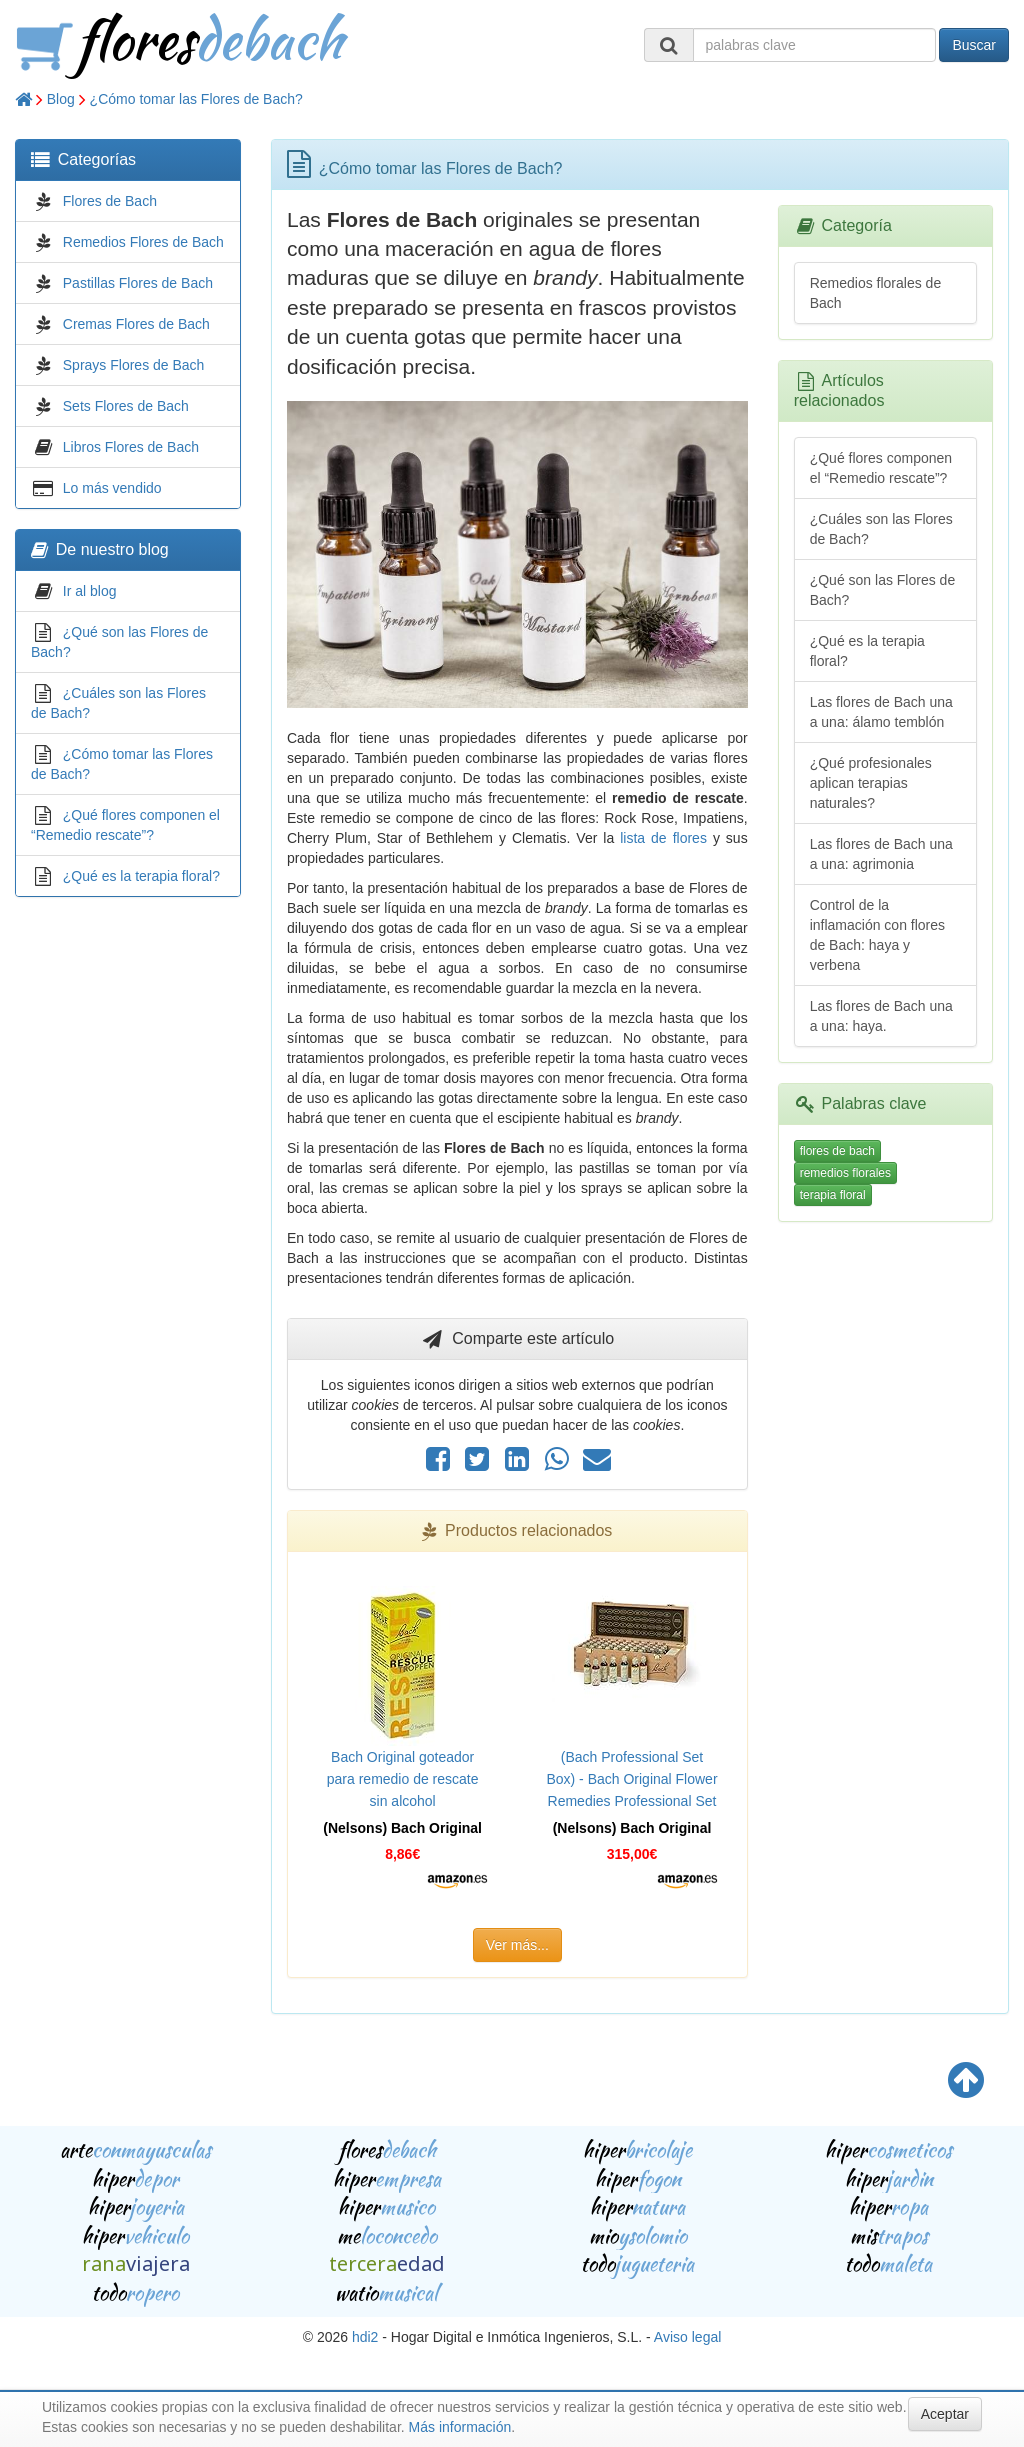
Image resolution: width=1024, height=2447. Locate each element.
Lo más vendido (112, 488)
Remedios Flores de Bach (143, 242)
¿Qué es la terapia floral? (141, 876)
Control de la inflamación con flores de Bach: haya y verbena (877, 935)
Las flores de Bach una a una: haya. (881, 1016)
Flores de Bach (110, 201)
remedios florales (845, 1173)
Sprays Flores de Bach (134, 365)
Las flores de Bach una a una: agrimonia (881, 854)
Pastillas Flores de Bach (138, 283)
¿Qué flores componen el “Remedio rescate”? (881, 468)
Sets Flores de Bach (126, 406)
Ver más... (517, 1945)
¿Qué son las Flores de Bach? (883, 590)
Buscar (974, 45)
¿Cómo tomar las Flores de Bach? (196, 99)
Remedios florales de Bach (876, 293)
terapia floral (833, 1195)
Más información (460, 2427)
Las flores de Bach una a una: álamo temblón (881, 712)
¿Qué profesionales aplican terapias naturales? (871, 783)
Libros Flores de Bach (131, 447)
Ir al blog (90, 591)
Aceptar (945, 2414)
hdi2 (365, 2337)
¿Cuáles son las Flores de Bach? (881, 529)
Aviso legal (687, 2337)
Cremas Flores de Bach (136, 324)
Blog (61, 99)
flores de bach (837, 1151)
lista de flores (663, 838)
